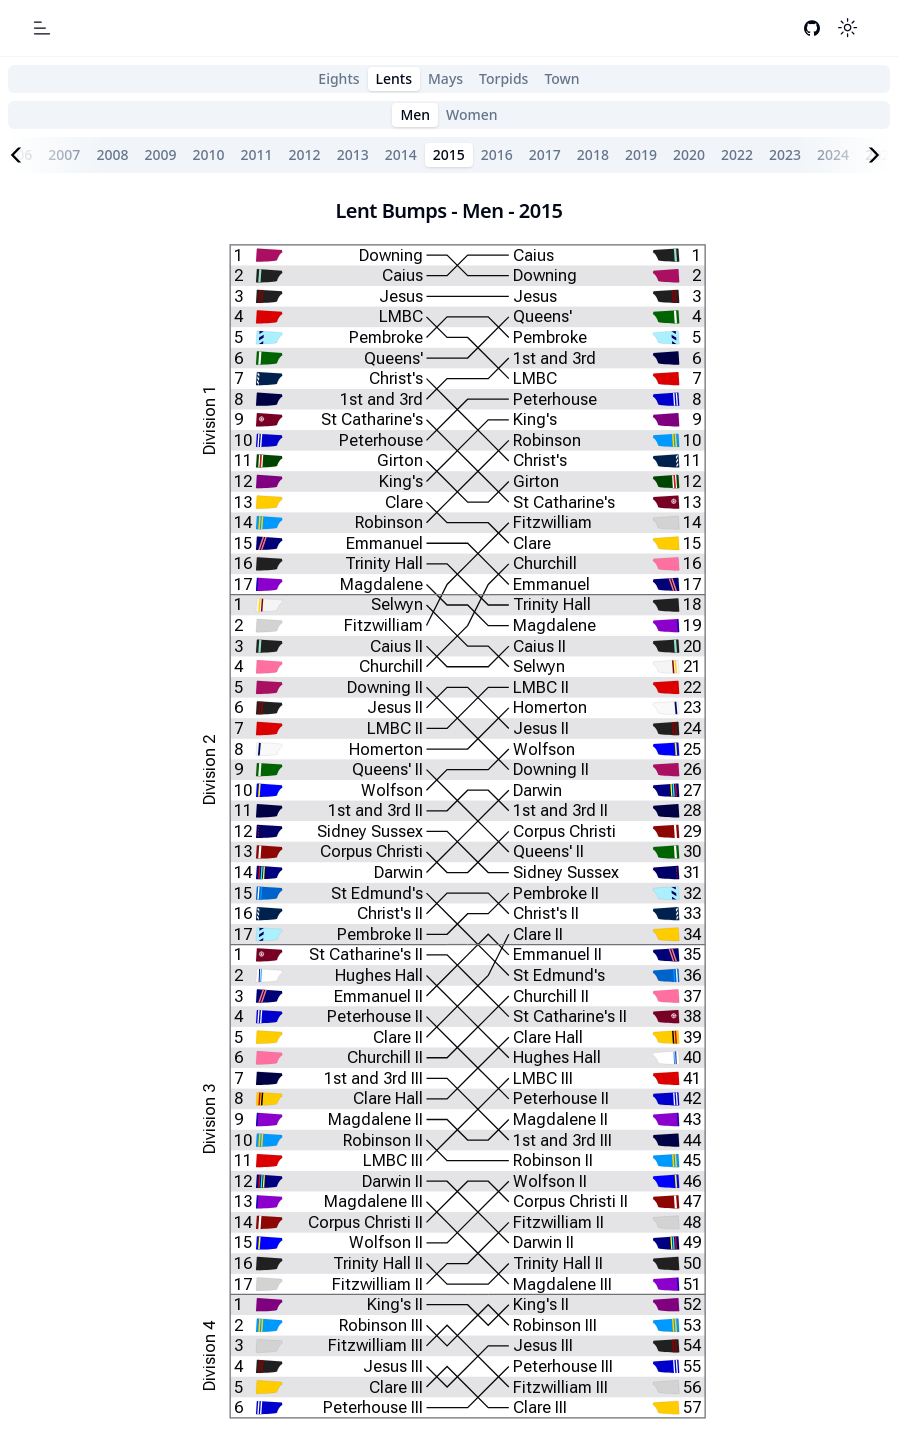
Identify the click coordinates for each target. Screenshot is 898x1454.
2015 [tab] (449, 154)
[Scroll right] (878, 155)
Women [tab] (472, 114)
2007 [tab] (64, 154)
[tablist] (449, 79)
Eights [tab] (338, 78)
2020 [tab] (689, 154)
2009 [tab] (160, 154)
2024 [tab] (833, 154)
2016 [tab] (497, 154)
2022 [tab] (737, 154)
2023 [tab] (785, 154)
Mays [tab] (445, 78)
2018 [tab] (593, 154)
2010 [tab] (208, 154)
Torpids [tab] (503, 78)
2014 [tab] (401, 154)
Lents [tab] (394, 78)
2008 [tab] (112, 154)
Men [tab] (415, 114)
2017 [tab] (545, 154)
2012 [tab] (305, 154)
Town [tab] (561, 78)
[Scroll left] (20, 155)
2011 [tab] (257, 154)
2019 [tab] (641, 154)
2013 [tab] (353, 154)
